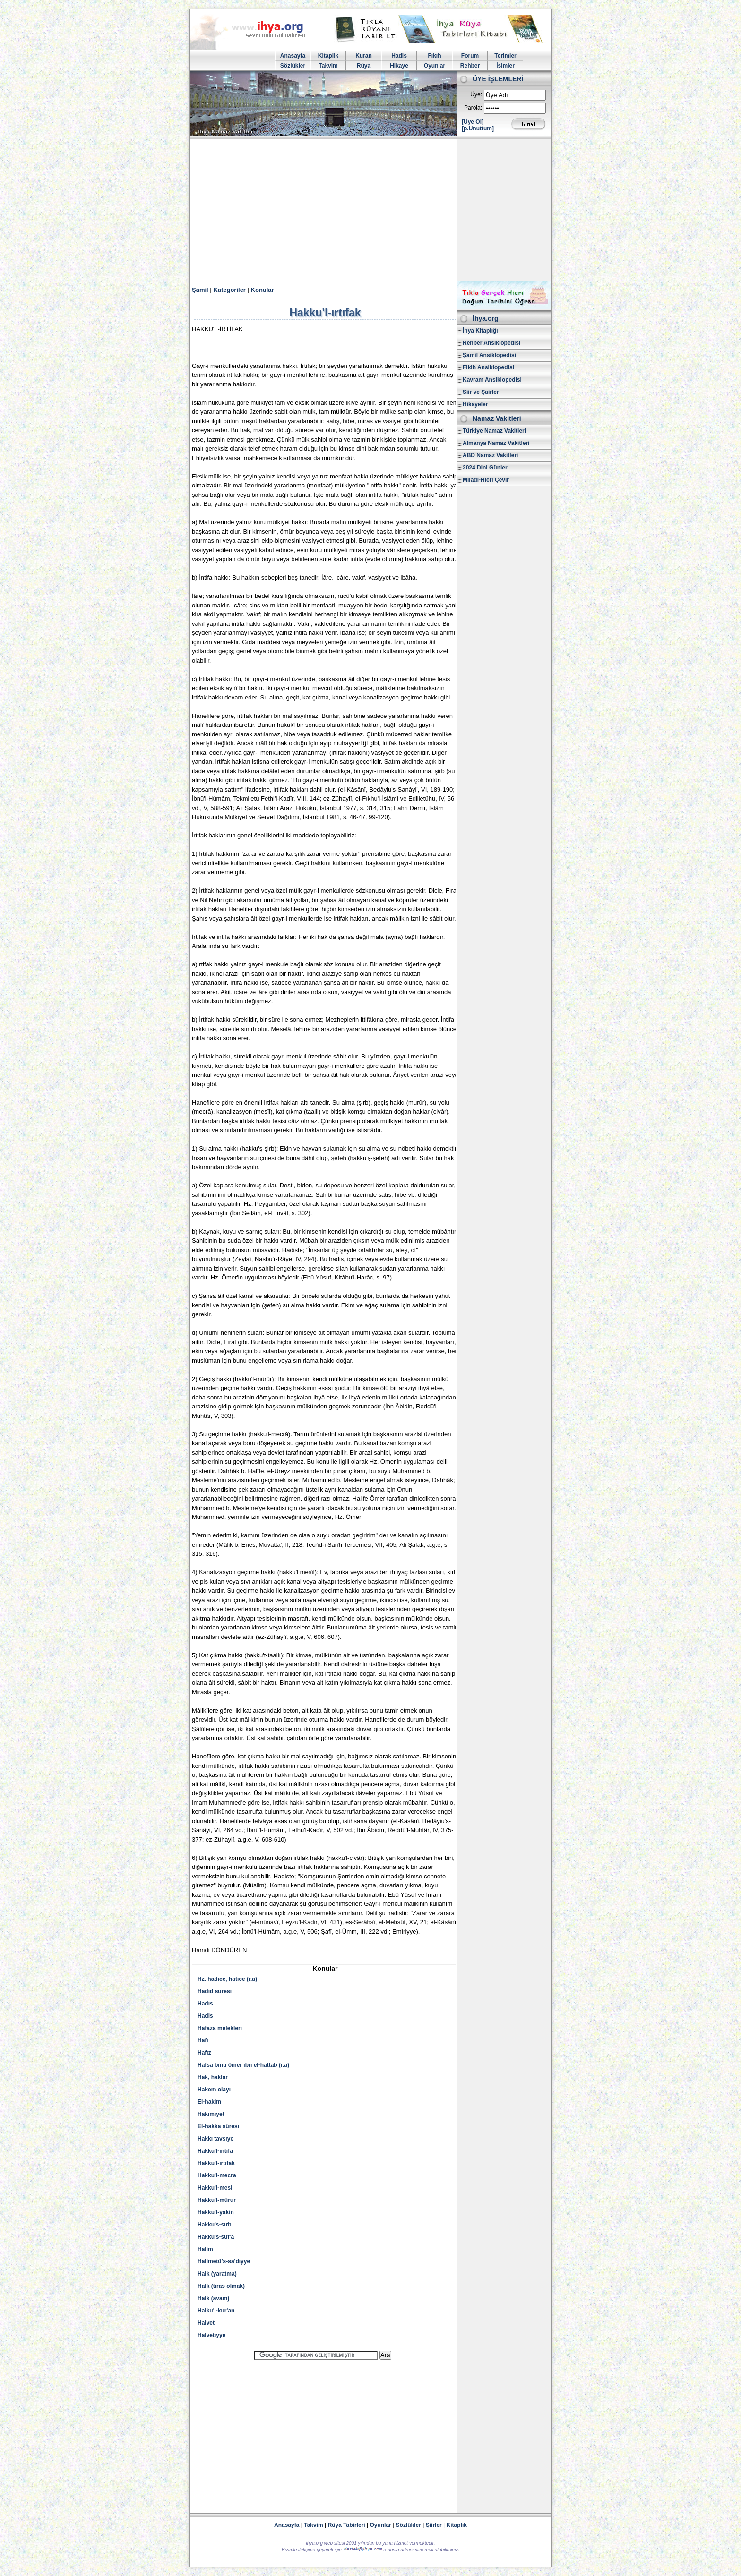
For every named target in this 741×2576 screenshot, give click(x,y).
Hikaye (399, 65)
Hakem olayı (214, 2089)
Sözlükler (292, 65)
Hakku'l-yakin (216, 2212)
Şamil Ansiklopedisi (489, 355)
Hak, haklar (213, 2077)
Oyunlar (434, 65)
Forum (470, 55)
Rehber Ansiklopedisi (491, 343)
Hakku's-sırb (215, 2224)
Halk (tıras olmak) (221, 2286)
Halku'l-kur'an (216, 2310)
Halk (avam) (213, 2298)
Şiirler (434, 2525)
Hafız (204, 2052)
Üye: (476, 94)
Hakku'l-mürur (217, 2200)
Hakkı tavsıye (215, 2138)
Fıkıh (434, 55)
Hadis (399, 55)
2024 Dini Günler (485, 467)
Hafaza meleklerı (220, 2028)
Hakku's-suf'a (216, 2237)
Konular (262, 289)
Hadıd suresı (215, 1991)
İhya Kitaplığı (480, 330)
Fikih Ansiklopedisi (488, 367)
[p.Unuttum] (478, 128)
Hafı (203, 2040)
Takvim (328, 65)
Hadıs (205, 2003)
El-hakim (209, 2101)
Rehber (470, 65)
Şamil (200, 289)
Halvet (206, 2323)
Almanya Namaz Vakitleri (496, 443)
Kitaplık (457, 2525)
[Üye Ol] (472, 122)
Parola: (473, 107)
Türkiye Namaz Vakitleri (494, 430)
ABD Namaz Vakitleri (490, 455)
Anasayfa (292, 55)
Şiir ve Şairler (481, 392)
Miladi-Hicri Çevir (486, 480)
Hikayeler (475, 404)
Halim (205, 2249)
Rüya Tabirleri (346, 2525)
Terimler (505, 55)
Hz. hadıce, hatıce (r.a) (227, 1979)
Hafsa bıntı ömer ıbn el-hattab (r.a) (243, 2065)
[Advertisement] (370, 210)
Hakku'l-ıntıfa (215, 2151)
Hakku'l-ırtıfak (216, 2163)
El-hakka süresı (218, 2126)
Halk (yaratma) (217, 2273)
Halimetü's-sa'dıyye (224, 2261)
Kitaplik (328, 55)
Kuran (363, 55)
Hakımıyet (211, 2114)
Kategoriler (229, 289)
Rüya (363, 65)
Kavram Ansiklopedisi (492, 379)
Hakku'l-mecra (217, 2175)
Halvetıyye (211, 2335)
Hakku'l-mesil (216, 2187)
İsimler (505, 65)
